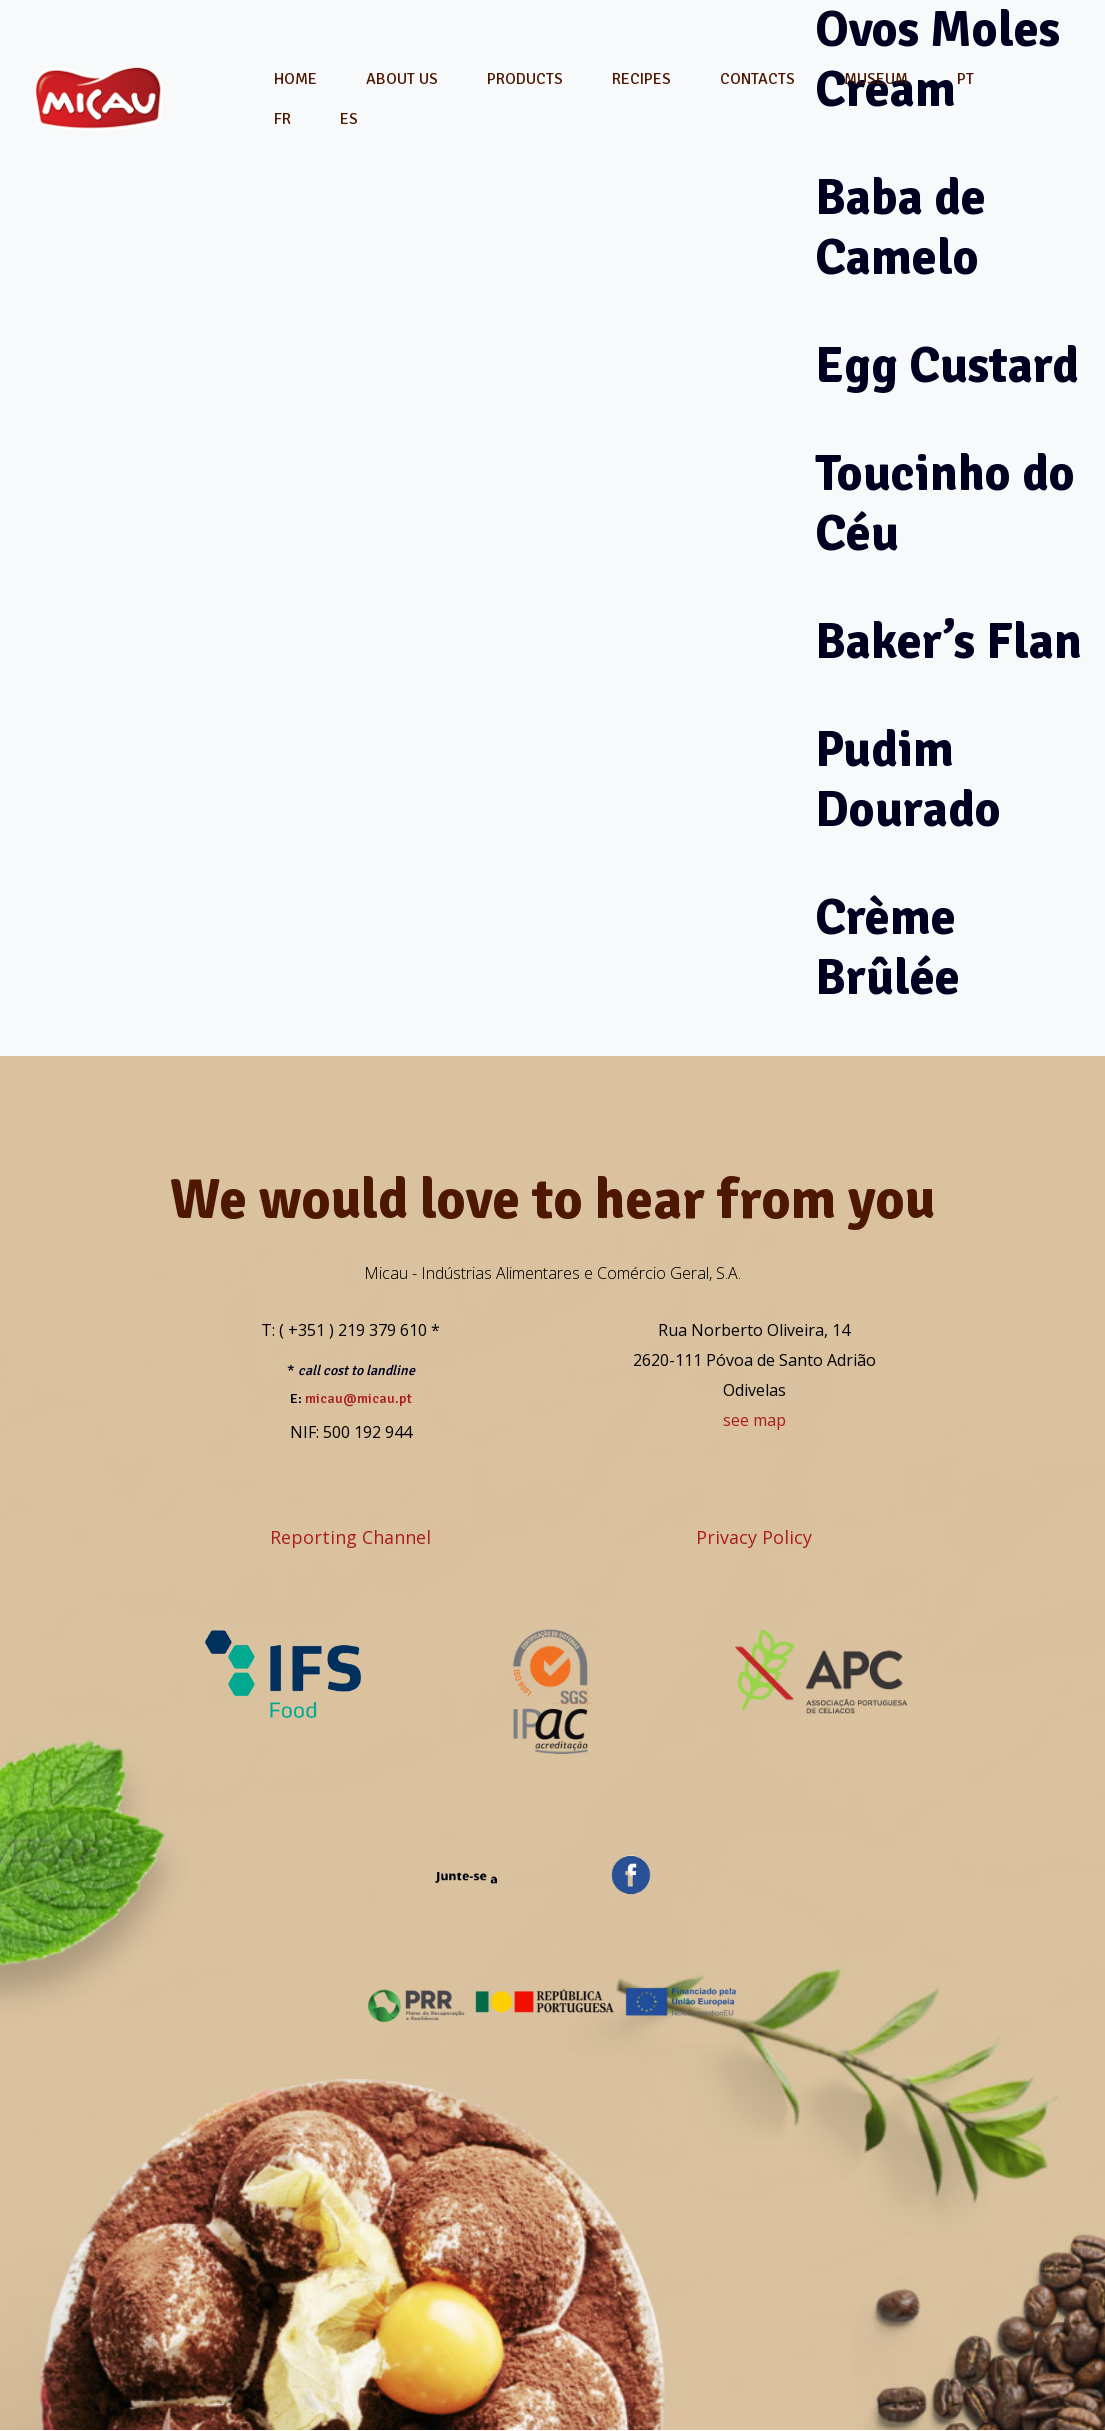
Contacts (757, 79)
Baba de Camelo (900, 228)
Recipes (641, 79)
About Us (402, 79)
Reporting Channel (350, 1537)
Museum (876, 79)
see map (754, 1420)
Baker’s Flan (948, 642)
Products (525, 79)
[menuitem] (965, 79)
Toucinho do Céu (945, 504)
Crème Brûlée (887, 948)
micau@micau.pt (358, 1398)
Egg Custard (947, 366)
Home (295, 79)
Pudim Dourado (908, 780)
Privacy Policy (754, 1537)
